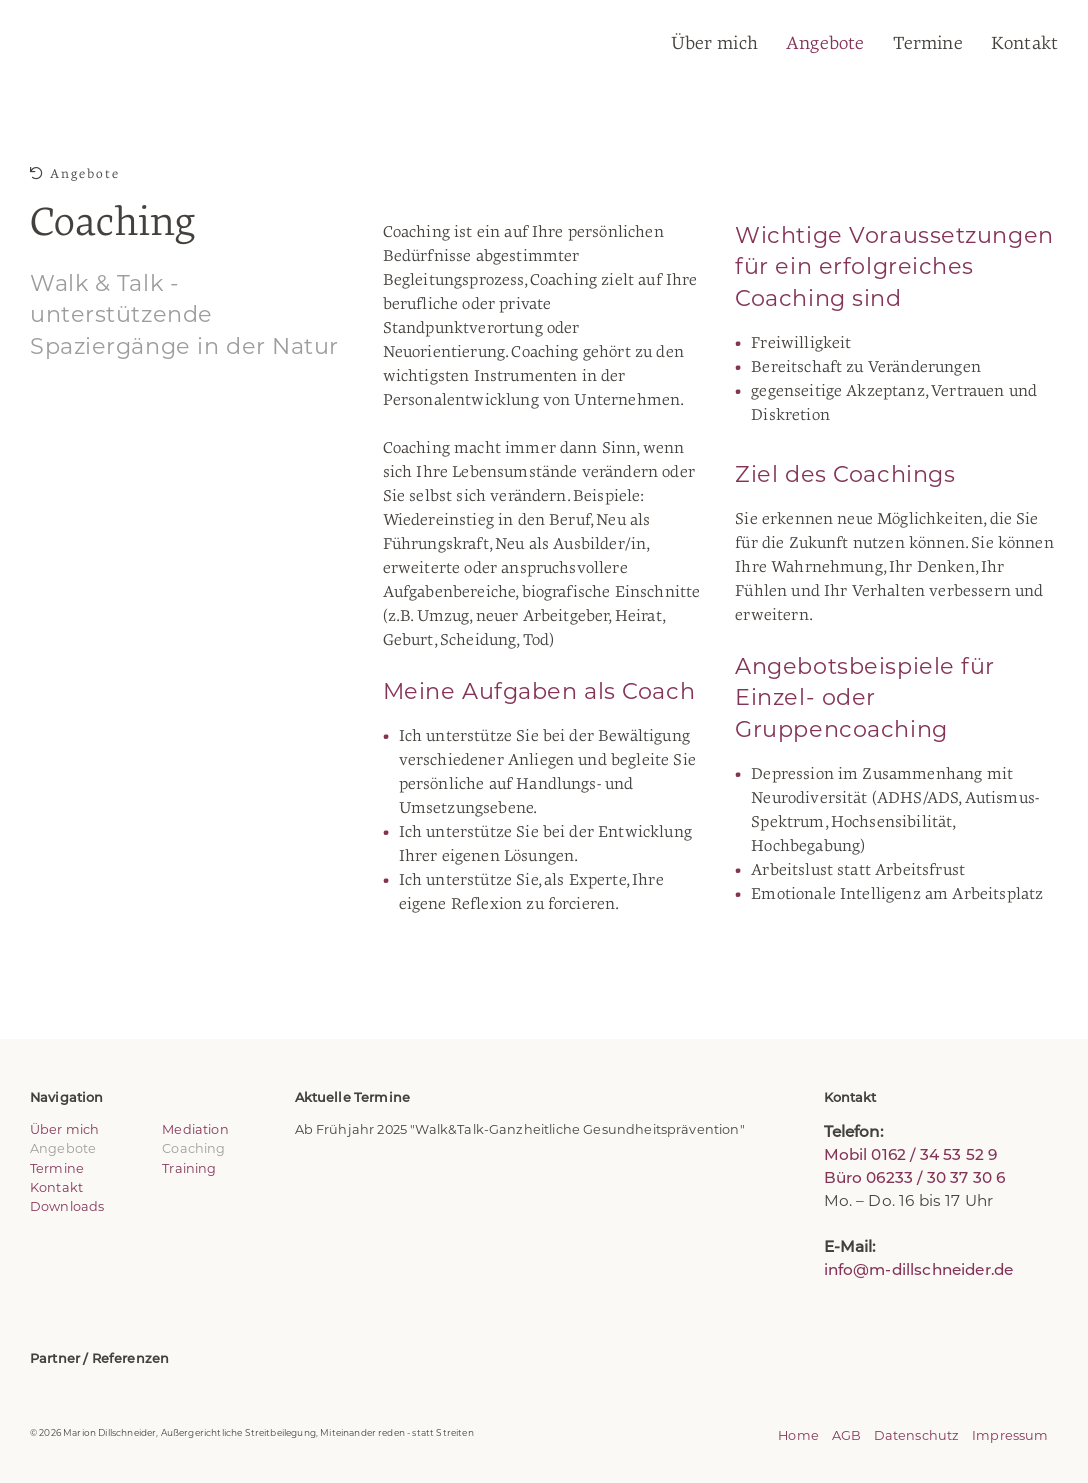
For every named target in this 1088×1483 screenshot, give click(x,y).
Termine (928, 43)
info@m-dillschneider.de (919, 1269)
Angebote (825, 43)
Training (189, 1168)
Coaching (193, 1148)
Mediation (195, 1129)
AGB (846, 1435)
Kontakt (1024, 43)
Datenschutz (917, 1435)
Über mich (714, 43)
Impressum (1010, 1435)
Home (798, 1435)
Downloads (67, 1206)
